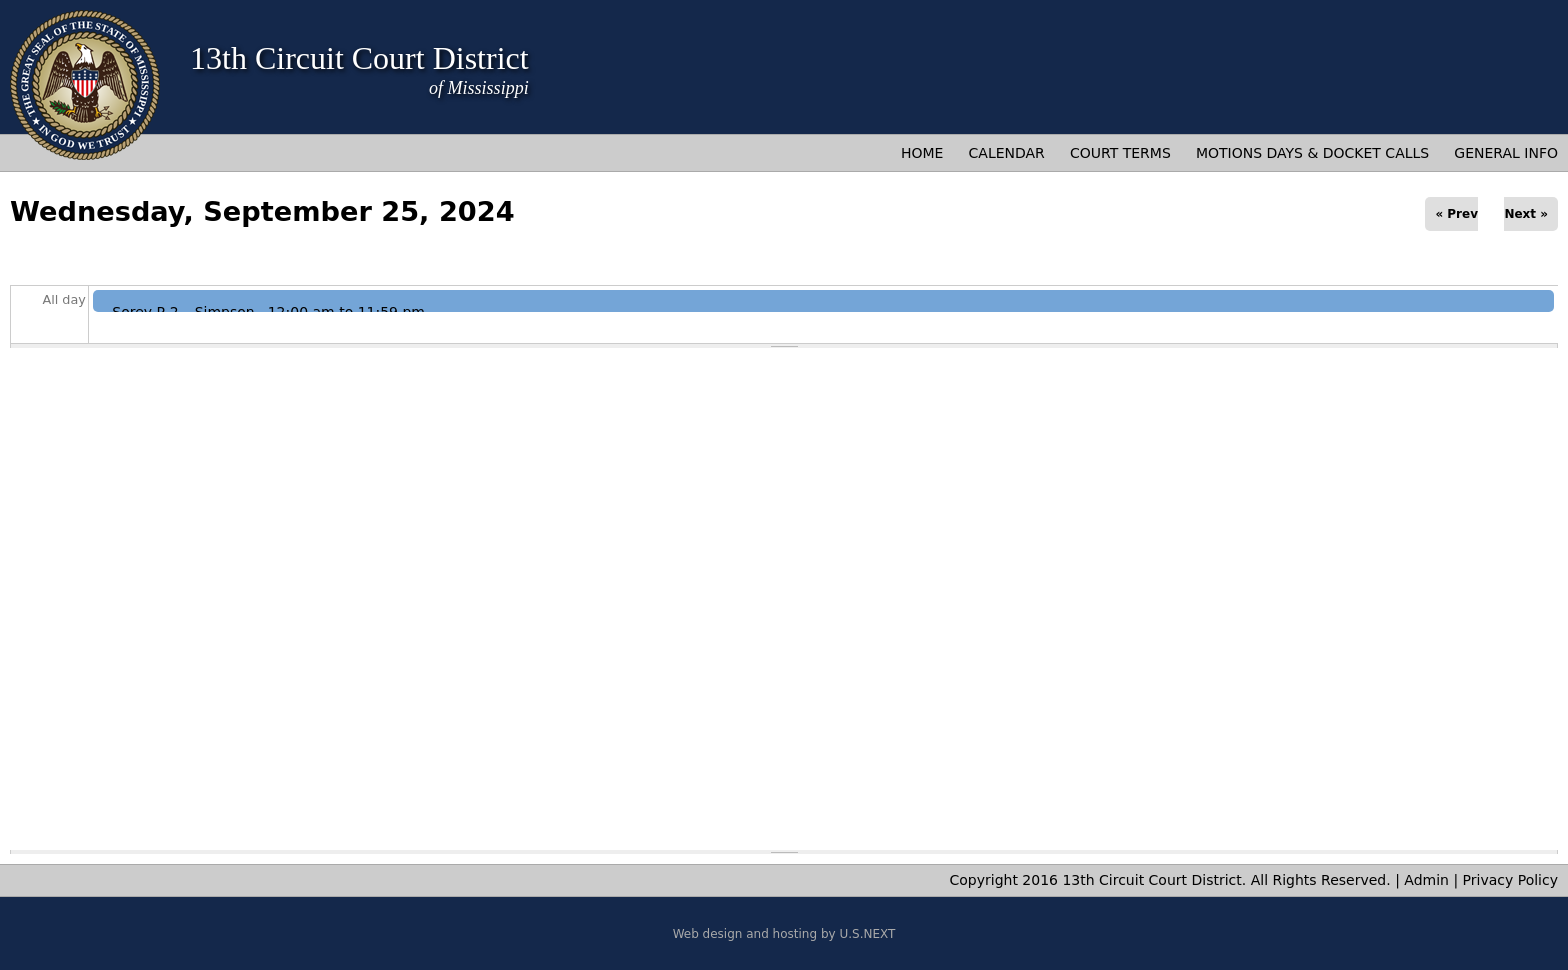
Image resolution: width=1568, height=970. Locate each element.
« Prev (1456, 214)
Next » (1526, 214)
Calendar (1007, 153)
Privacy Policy (1510, 880)
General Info (1506, 153)
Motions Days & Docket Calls (1312, 153)
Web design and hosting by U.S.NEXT (784, 934)
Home (922, 153)
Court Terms (1120, 153)
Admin (1426, 880)
